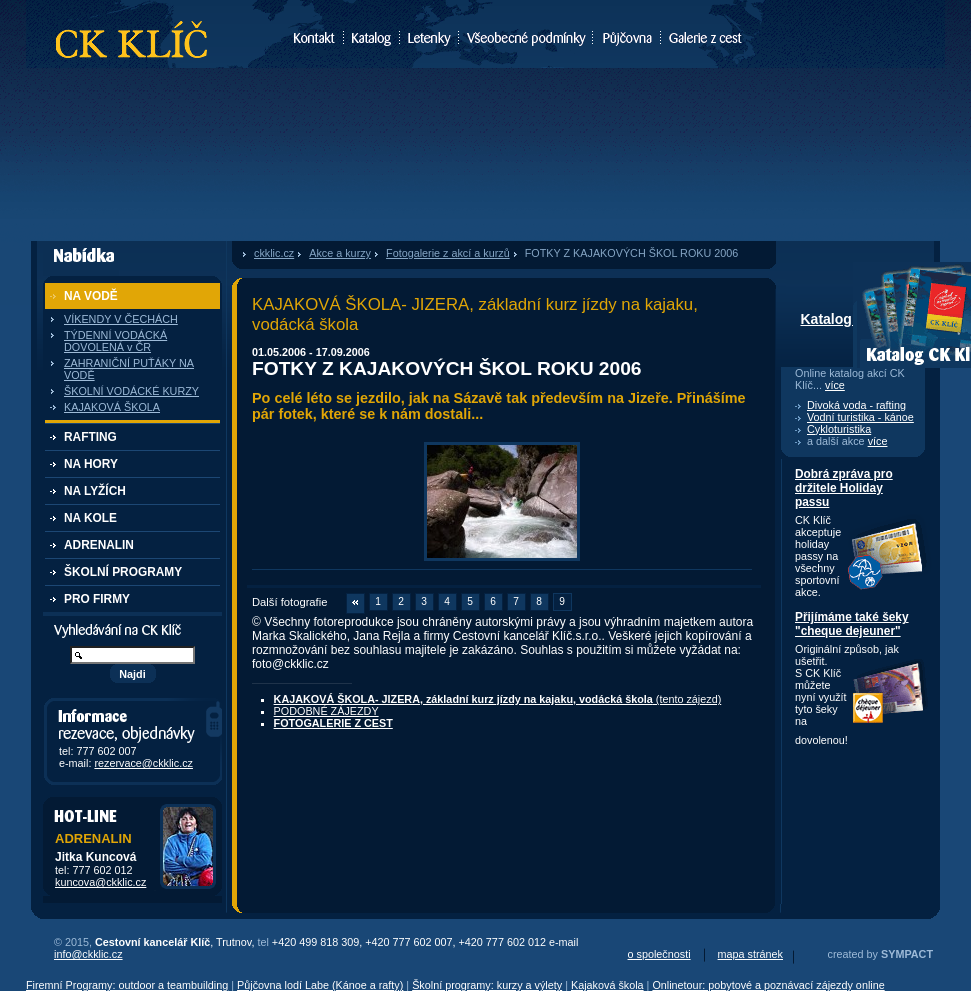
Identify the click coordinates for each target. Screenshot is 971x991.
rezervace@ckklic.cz (143, 763)
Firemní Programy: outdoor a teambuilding (127, 985)
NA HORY (91, 464)
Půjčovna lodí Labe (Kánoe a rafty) (320, 985)
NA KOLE (90, 518)
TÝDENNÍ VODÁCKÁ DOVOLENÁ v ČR (115, 341)
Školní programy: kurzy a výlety (487, 985)
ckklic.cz (274, 253)
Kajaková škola (607, 985)
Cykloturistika (839, 429)
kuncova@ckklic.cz (100, 882)
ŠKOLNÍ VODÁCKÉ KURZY (131, 391)
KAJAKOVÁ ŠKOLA (112, 407)
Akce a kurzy (340, 253)
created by (880, 954)
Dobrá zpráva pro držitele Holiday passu (844, 488)
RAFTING (90, 437)
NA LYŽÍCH (95, 491)
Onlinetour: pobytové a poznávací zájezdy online (768, 985)
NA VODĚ (91, 296)
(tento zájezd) (498, 699)
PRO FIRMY (97, 599)
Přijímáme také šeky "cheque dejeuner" (852, 624)
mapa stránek (750, 954)
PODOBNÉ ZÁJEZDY (326, 711)
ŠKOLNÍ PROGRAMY (123, 572)
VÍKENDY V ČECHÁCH (121, 319)
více (835, 385)
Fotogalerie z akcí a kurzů (448, 253)
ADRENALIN (99, 545)
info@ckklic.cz (88, 954)
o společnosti (659, 954)
